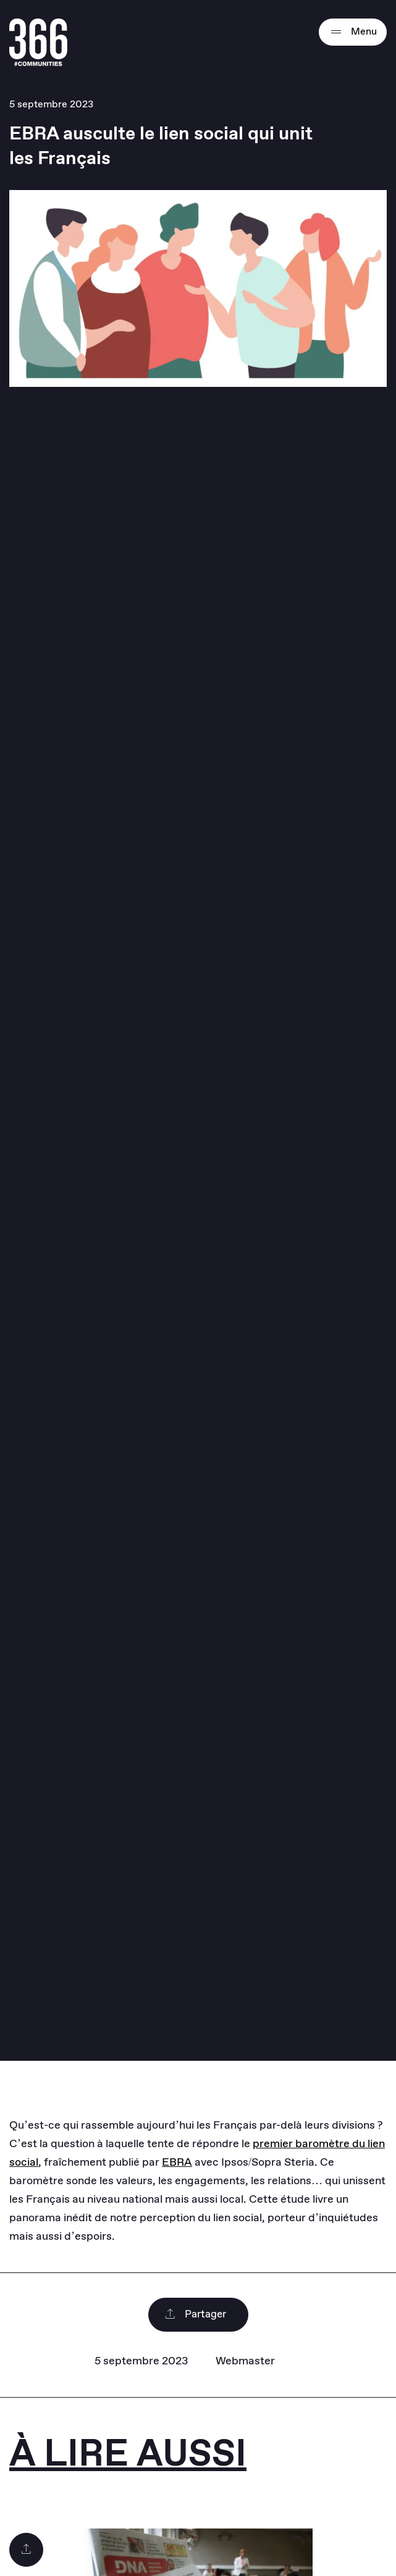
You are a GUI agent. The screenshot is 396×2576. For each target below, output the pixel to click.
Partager (195, 2315)
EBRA (177, 2162)
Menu (353, 32)
